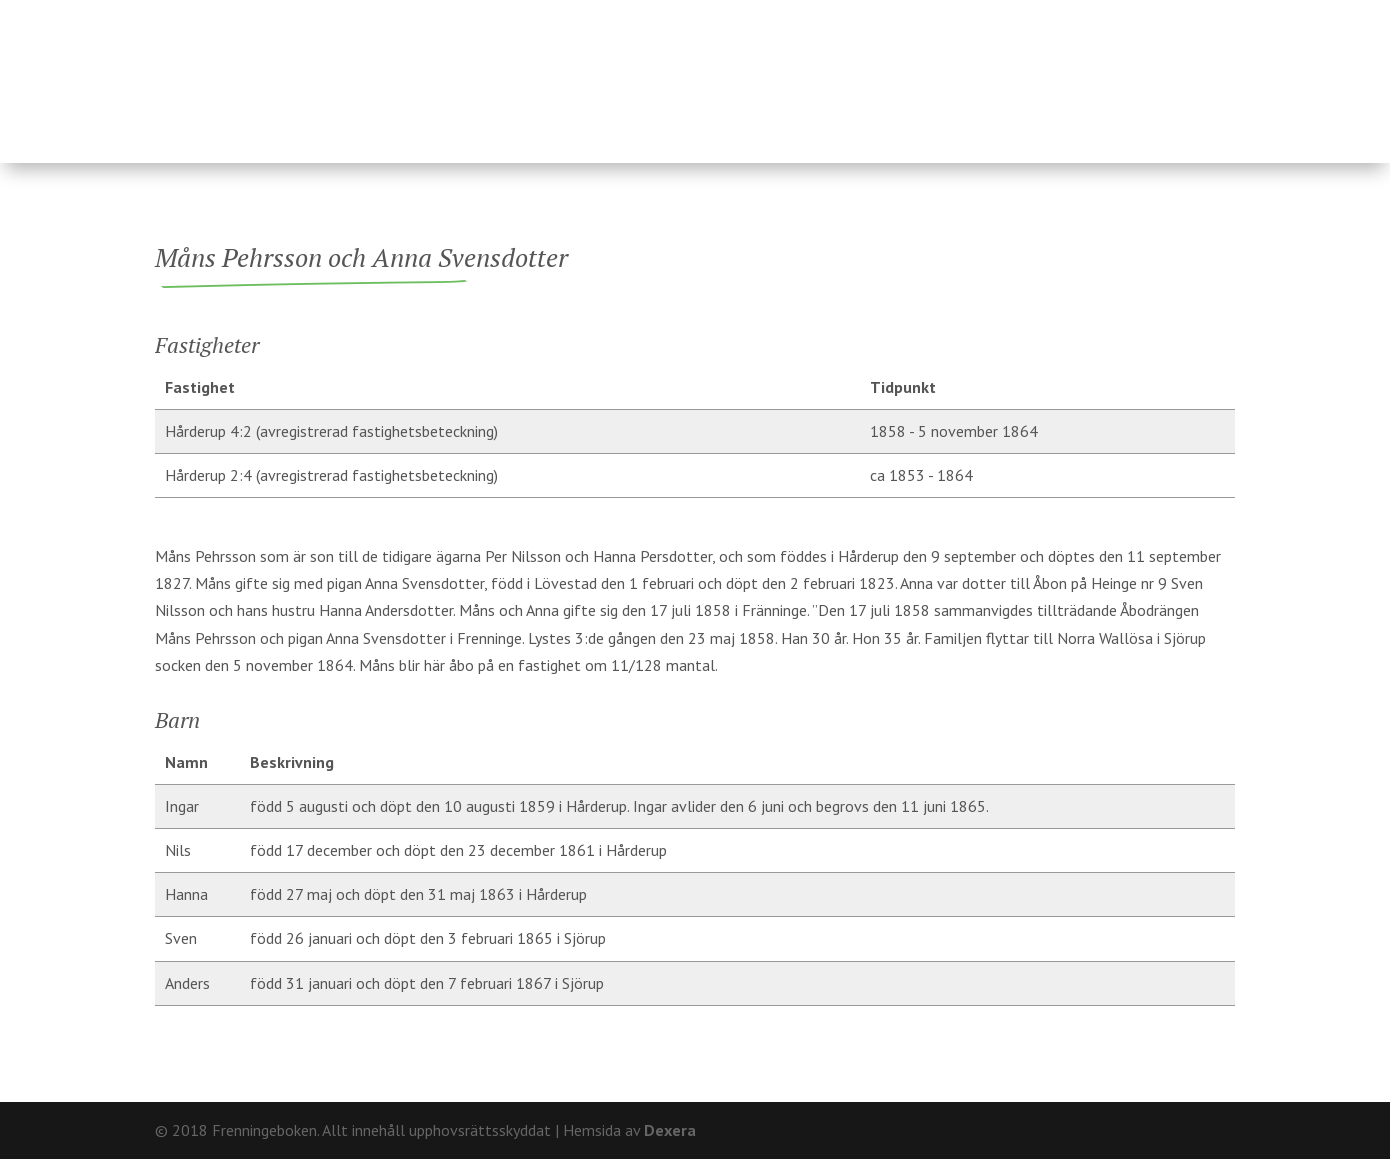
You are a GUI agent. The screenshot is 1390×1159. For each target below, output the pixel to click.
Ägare (683, 73)
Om (1134, 15)
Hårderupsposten (1091, 73)
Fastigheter (555, 73)
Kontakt (1200, 15)
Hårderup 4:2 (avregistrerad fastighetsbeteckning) (331, 431)
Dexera (670, 1130)
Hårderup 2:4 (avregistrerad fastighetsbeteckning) (331, 475)
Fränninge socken (844, 73)
